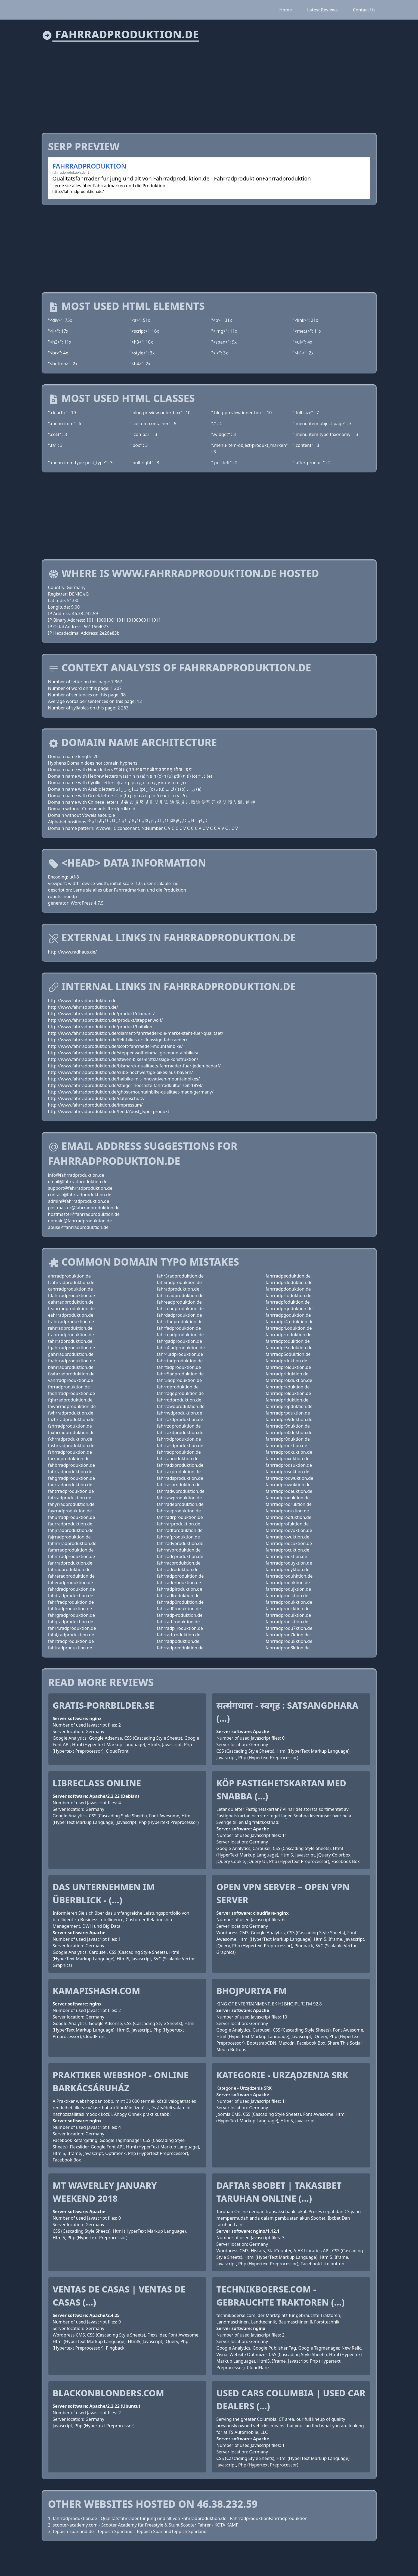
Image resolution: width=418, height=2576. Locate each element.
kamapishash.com (96, 1990)
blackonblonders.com (108, 2393)
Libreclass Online (97, 1783)
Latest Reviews (322, 10)
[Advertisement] (205, 84)
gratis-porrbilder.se (103, 1705)
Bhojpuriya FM (251, 1990)
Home (285, 10)
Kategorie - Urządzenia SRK (282, 2075)
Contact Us (364, 10)
